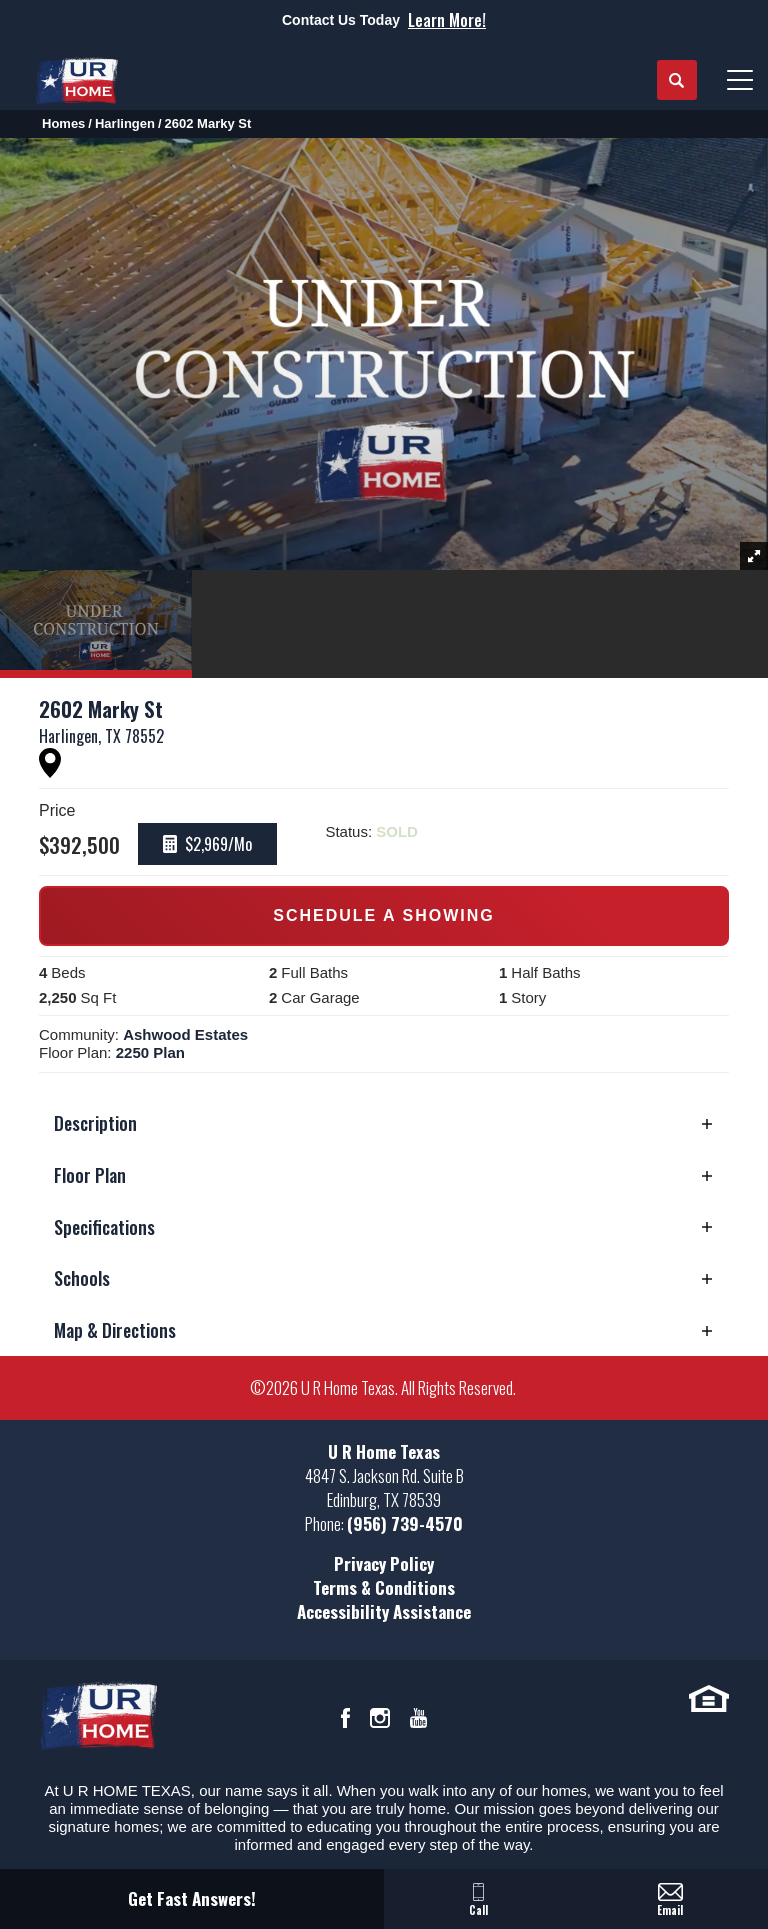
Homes (63, 123)
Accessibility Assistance (384, 1611)
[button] (677, 81)
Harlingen (125, 123)
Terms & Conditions (384, 1587)
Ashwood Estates (185, 1034)
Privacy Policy (384, 1563)
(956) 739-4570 (405, 1523)
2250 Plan (150, 1052)
